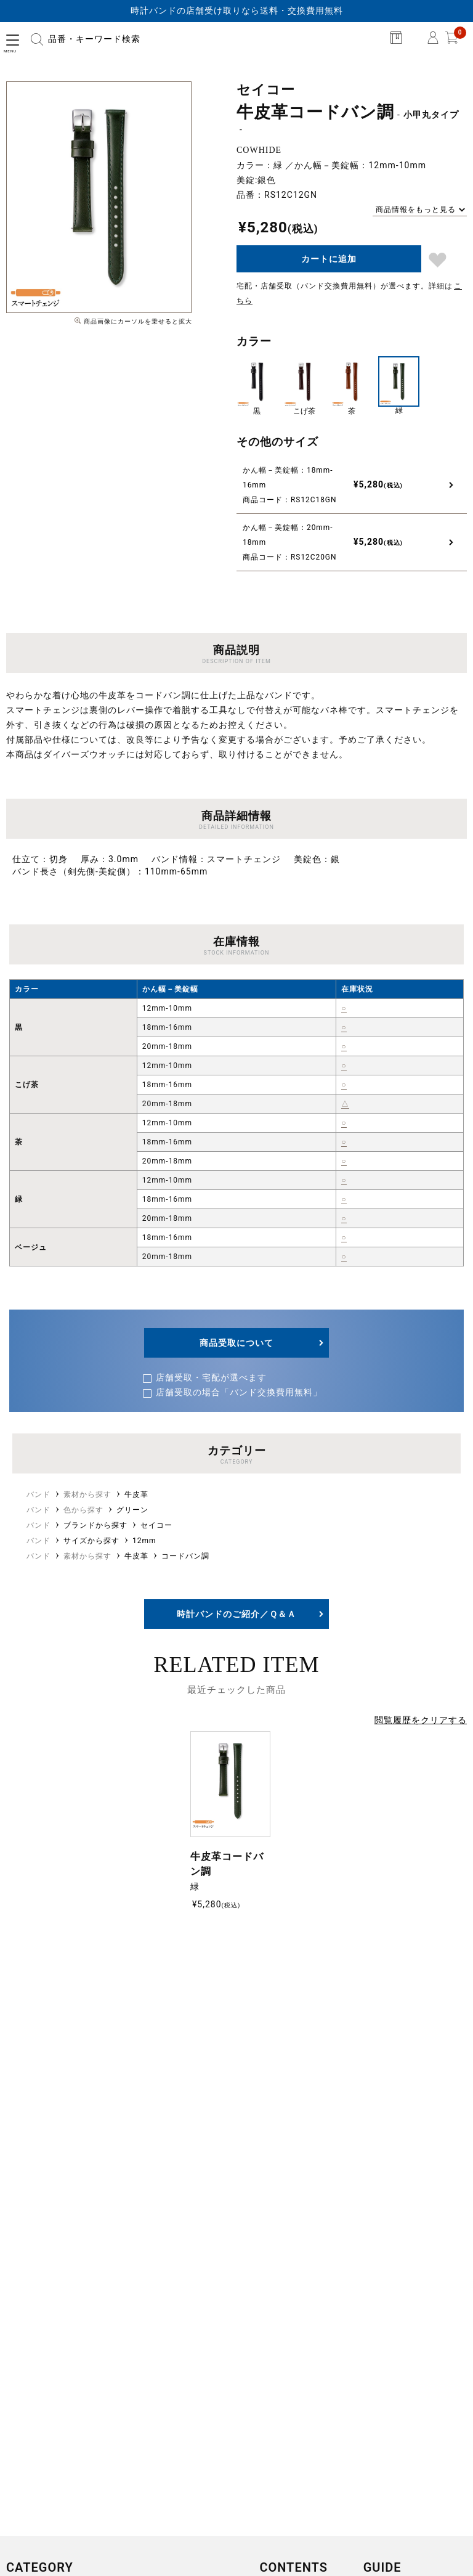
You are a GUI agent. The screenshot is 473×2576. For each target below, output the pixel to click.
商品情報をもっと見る (416, 209)
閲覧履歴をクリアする (420, 1720)
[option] (99, 197)
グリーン (132, 1510)
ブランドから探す (95, 1525)
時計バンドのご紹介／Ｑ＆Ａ (236, 1614)
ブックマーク (437, 260)
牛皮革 (136, 1494)
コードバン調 (185, 1556)
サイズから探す (91, 1540)
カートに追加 (329, 259)
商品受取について (236, 1343)
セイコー (156, 1525)
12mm (144, 1540)
